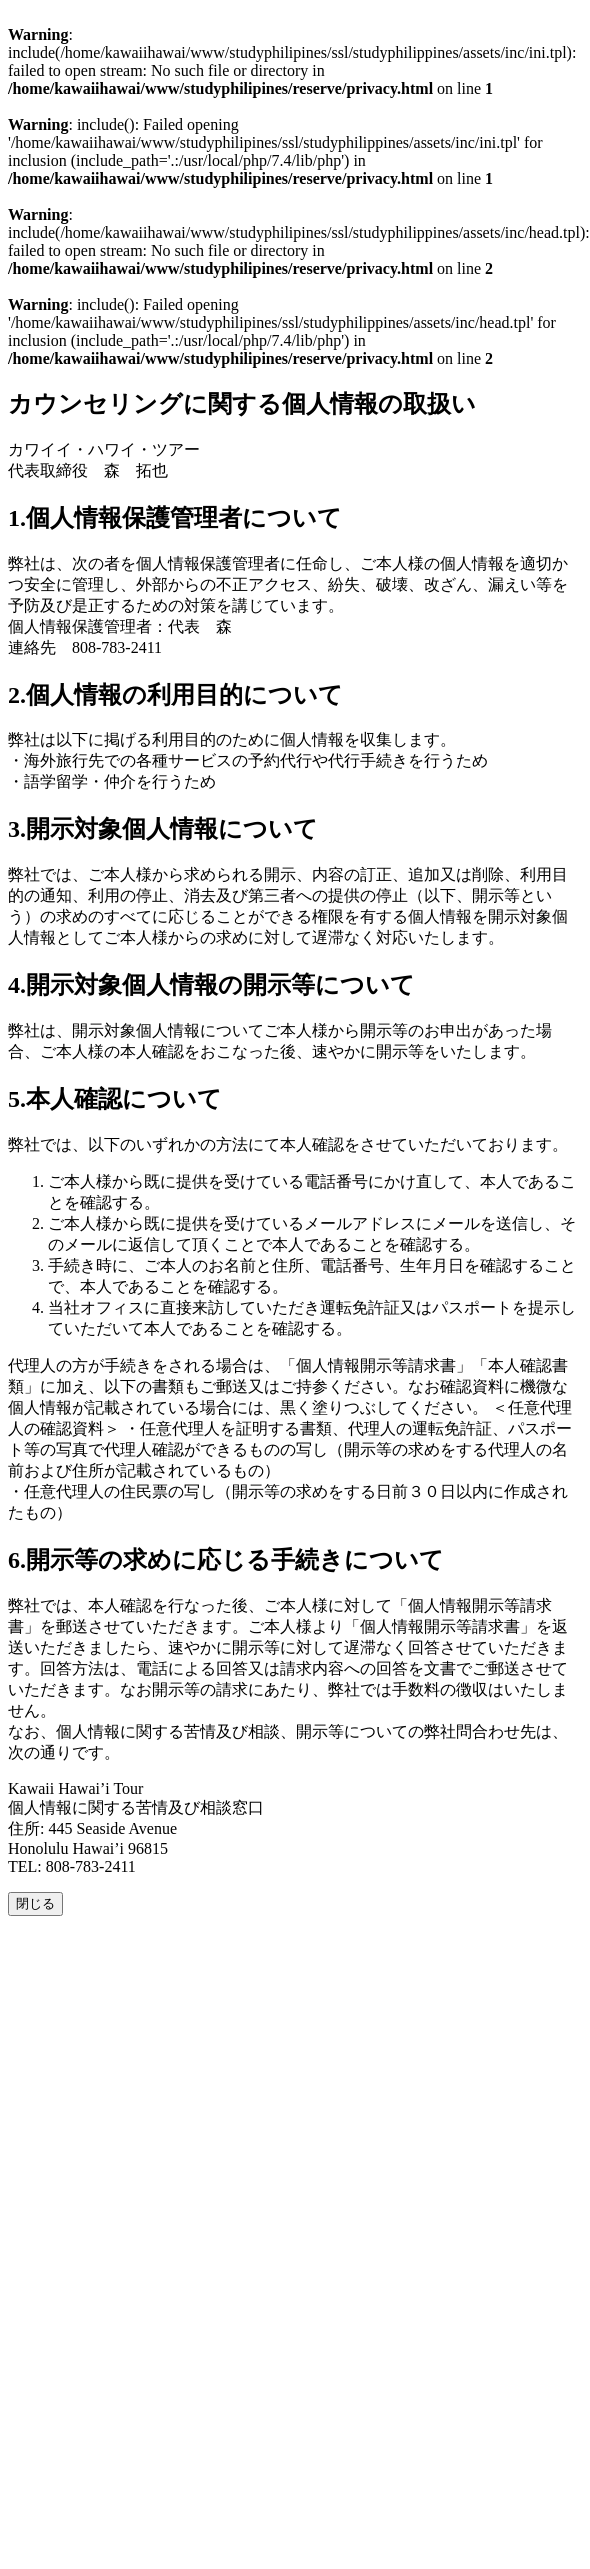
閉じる (35, 1903)
